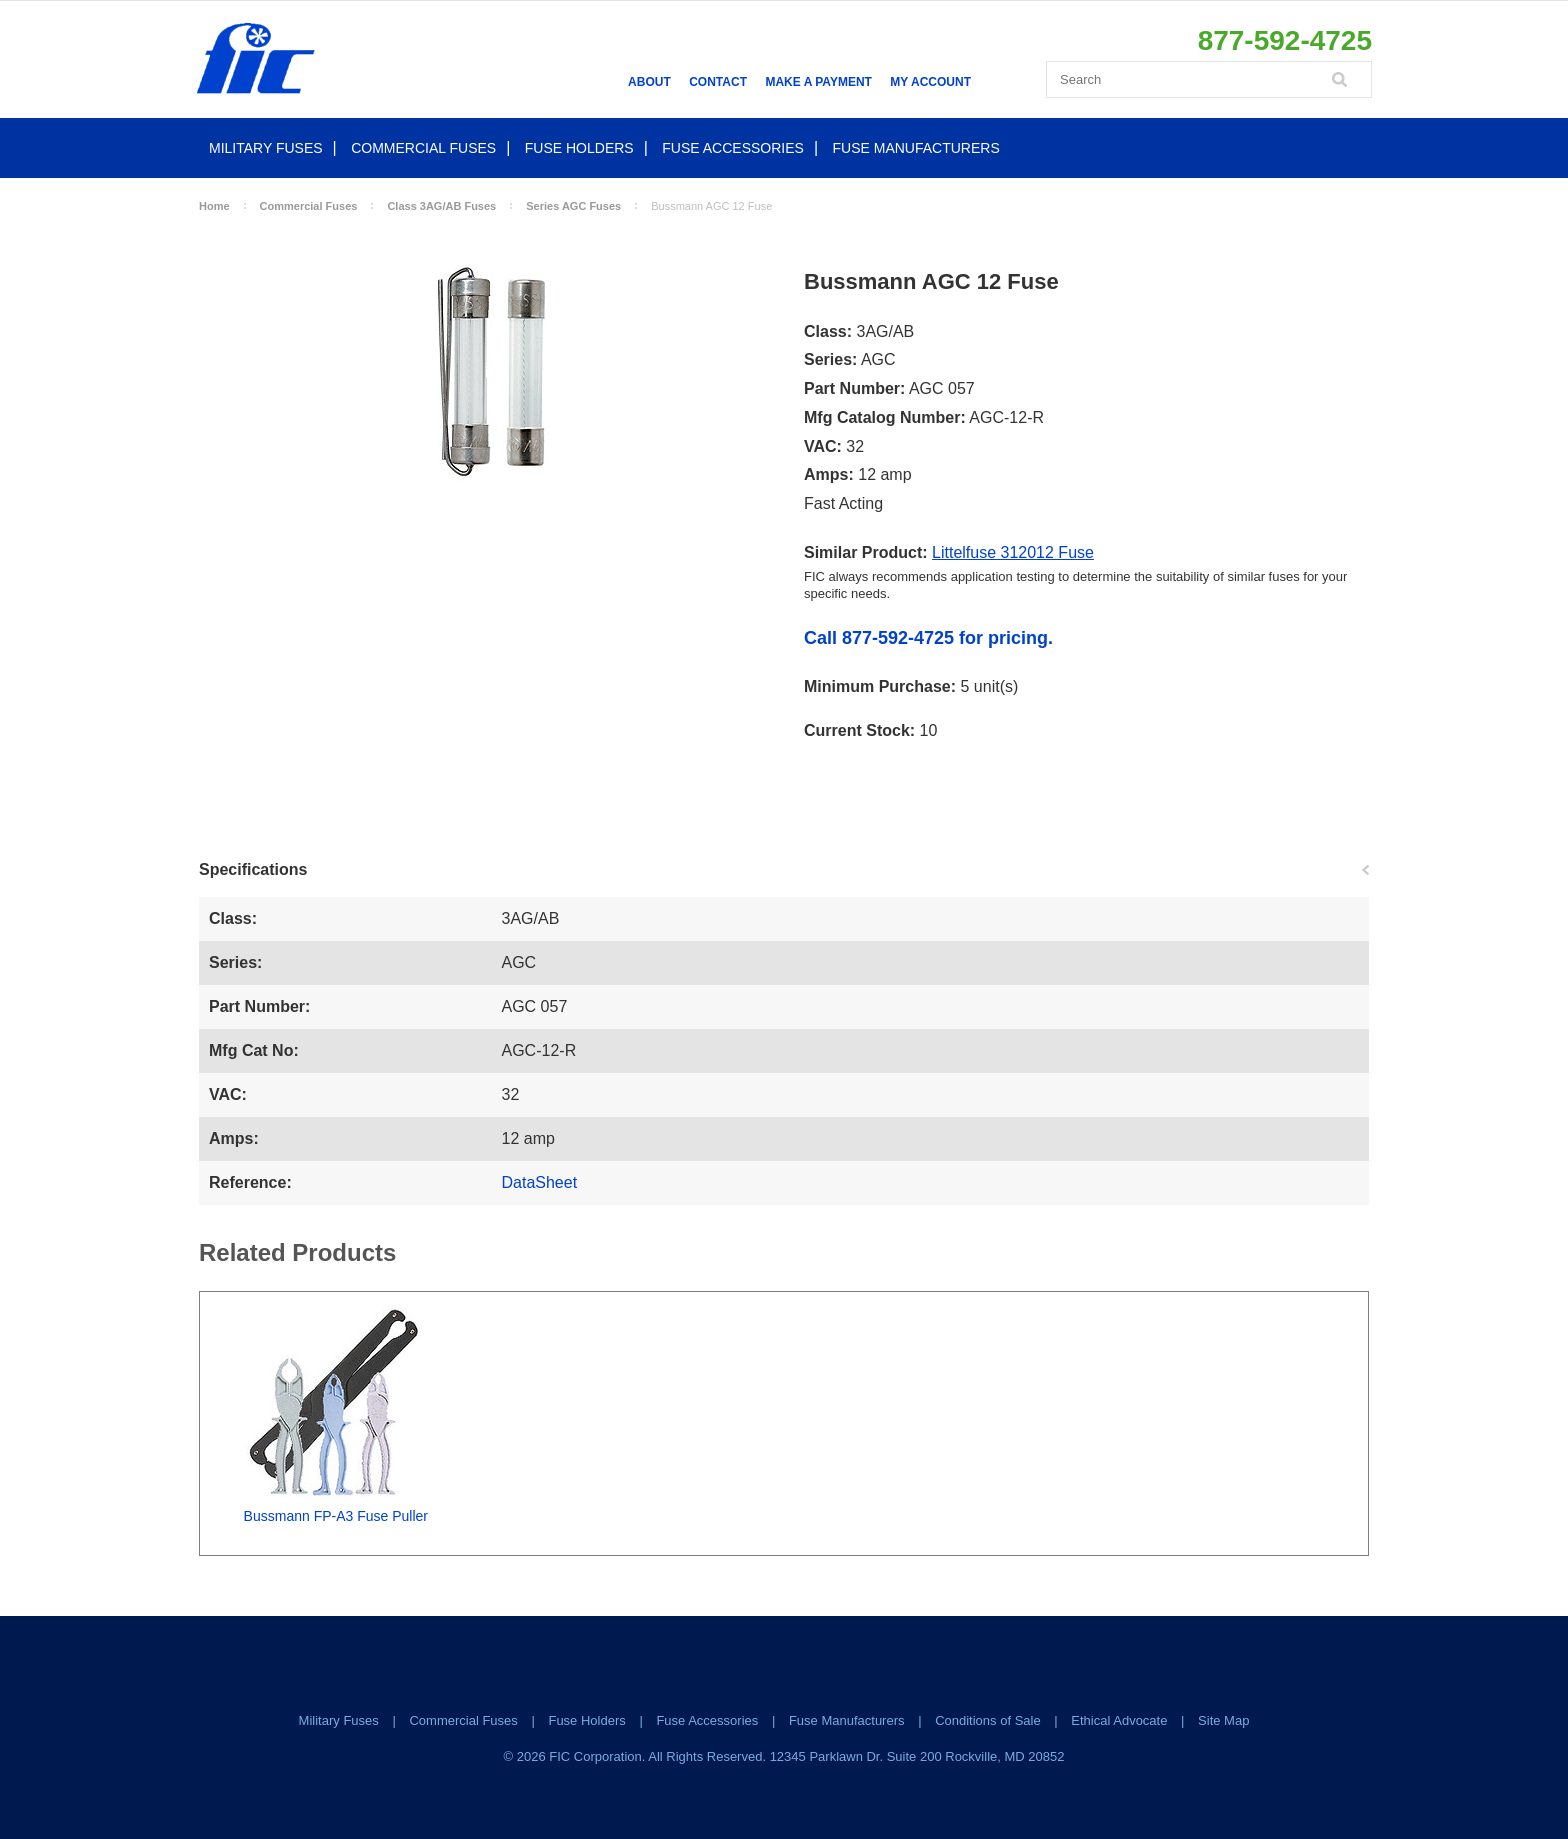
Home (214, 206)
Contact (718, 82)
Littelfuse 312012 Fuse (1013, 552)
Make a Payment (818, 82)
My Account (930, 82)
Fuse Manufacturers (916, 148)
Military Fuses (266, 148)
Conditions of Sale (988, 1720)
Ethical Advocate (1119, 1720)
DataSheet (540, 1182)
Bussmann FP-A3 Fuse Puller (336, 1516)
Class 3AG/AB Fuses (441, 206)
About (649, 82)
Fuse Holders (579, 148)
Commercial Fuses (423, 148)
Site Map (1223, 1720)
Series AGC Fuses (573, 206)
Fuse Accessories (733, 148)
